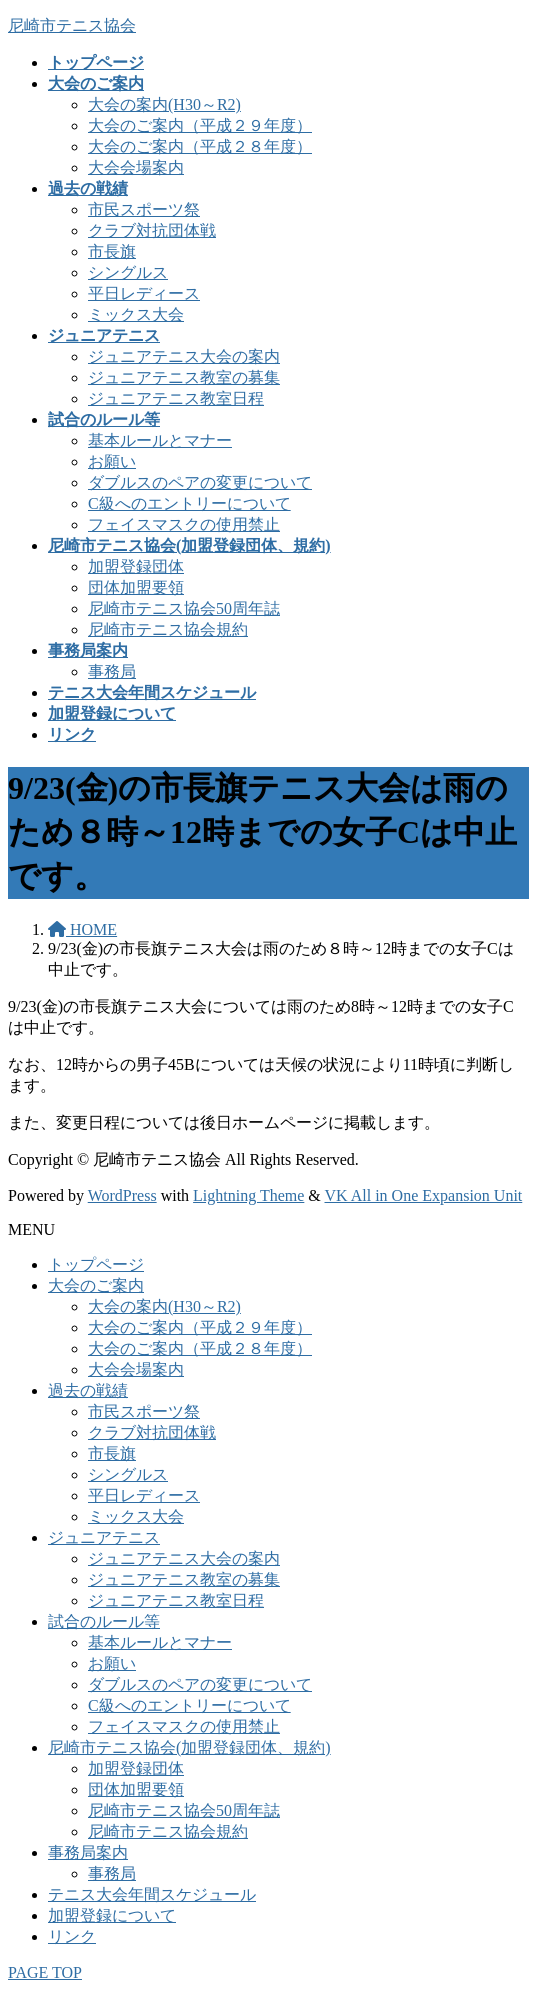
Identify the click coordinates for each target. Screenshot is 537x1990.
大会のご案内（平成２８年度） (200, 146)
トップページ (96, 1264)
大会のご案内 (96, 1285)
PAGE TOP (45, 1972)
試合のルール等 (104, 1621)
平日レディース (144, 293)
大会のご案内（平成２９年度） (200, 125)
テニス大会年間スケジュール (152, 1894)
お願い (112, 461)
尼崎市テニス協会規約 (168, 629)
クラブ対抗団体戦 (152, 230)
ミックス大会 (136, 314)
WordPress (122, 1195)
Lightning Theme (248, 1195)
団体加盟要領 (136, 587)
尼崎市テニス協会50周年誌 (184, 608)
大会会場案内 (136, 167)
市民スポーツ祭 (144, 209)
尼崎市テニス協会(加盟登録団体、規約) (189, 1747)
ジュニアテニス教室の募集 (184, 377)
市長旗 (112, 251)
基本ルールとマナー (160, 440)
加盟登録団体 (136, 566)
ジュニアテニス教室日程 (176, 398)
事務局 (112, 671)
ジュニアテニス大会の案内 (184, 356)
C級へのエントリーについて (189, 503)
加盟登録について (112, 1915)
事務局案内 (88, 1852)
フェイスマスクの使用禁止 (184, 524)
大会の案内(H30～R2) (164, 104)
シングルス (128, 272)
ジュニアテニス (104, 1537)
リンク (72, 1936)
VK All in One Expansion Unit (424, 1195)
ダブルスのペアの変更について (200, 482)
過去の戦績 (88, 1390)
